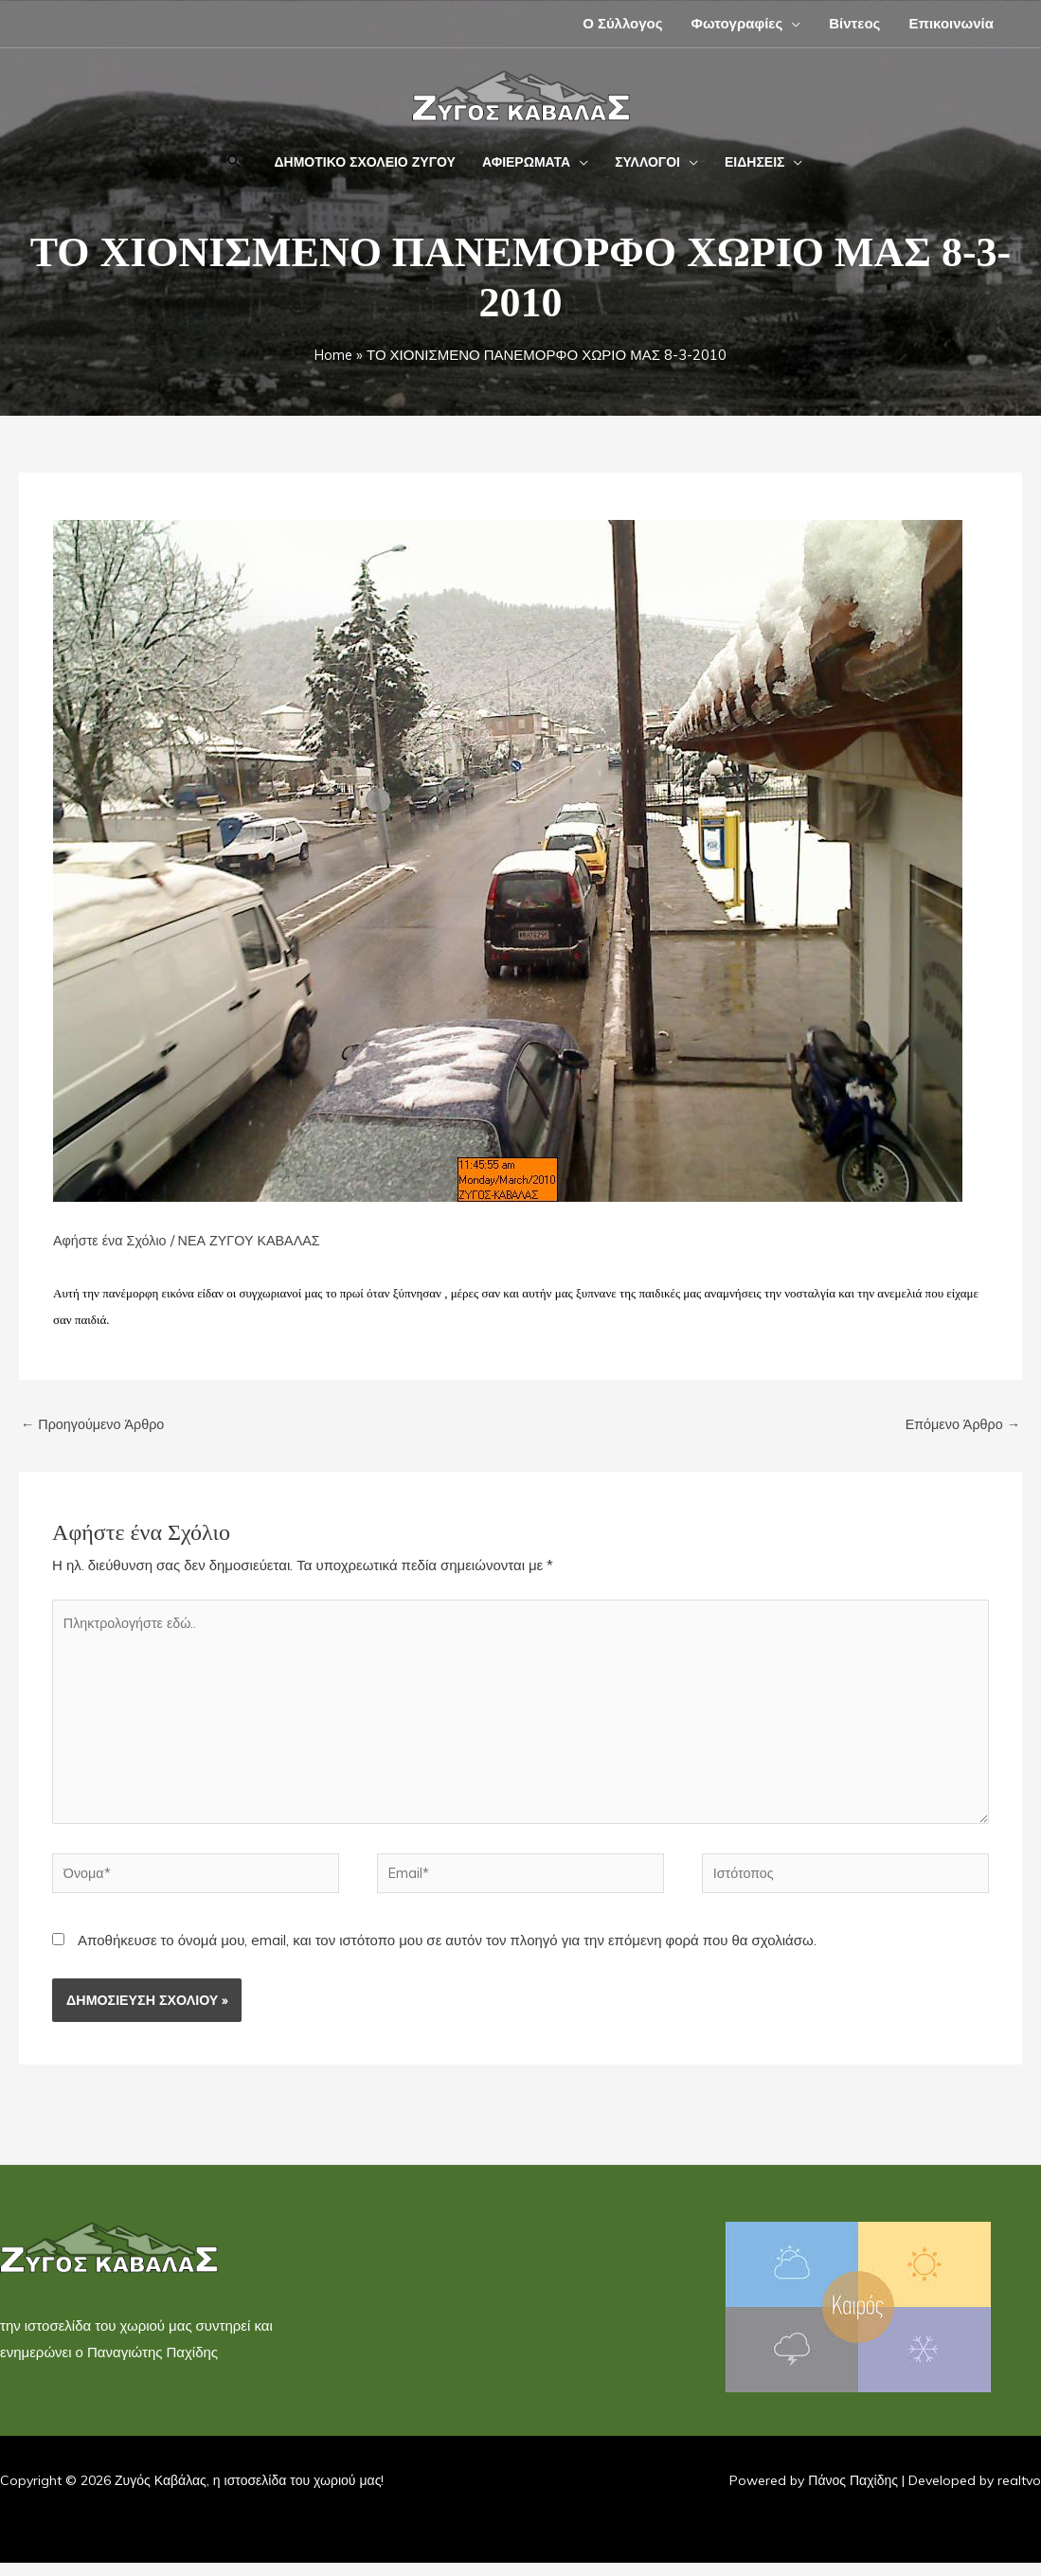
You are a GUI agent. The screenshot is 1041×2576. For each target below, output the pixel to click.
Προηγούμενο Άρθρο (96, 1425)
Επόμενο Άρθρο (960, 1425)
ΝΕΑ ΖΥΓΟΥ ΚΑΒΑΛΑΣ (257, 1240)
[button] (233, 162)
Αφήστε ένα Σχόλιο (112, 1240)
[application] (791, 23)
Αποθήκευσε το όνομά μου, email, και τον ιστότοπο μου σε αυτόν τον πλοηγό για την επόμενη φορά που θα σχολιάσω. (447, 1953)
